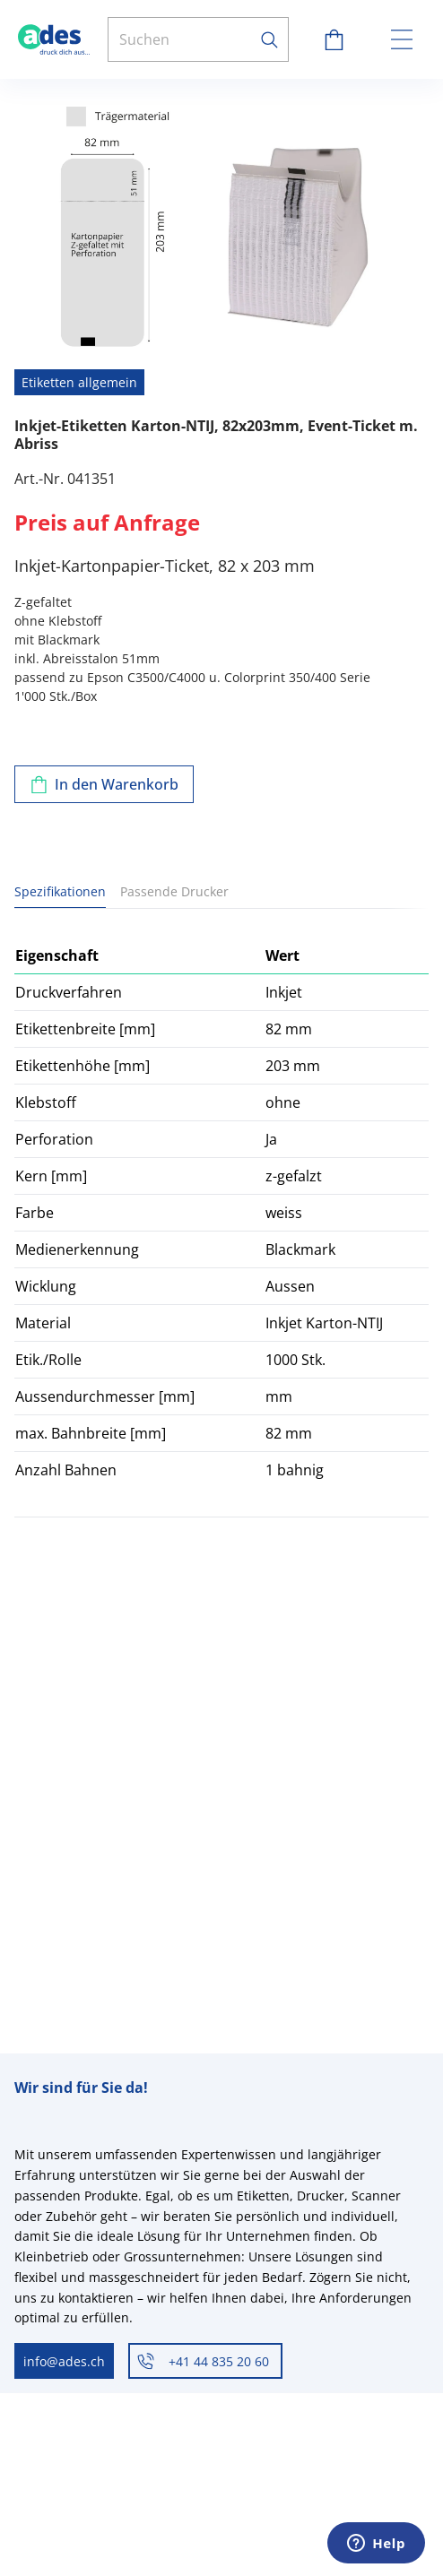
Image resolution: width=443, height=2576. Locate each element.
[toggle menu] (402, 39)
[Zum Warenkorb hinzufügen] (104, 784)
